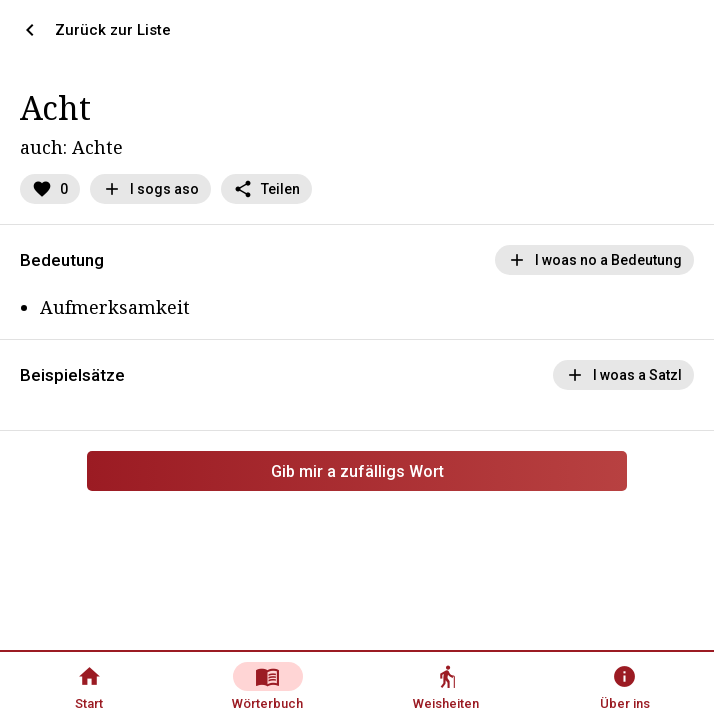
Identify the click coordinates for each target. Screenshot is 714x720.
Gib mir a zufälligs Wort (357, 471)
